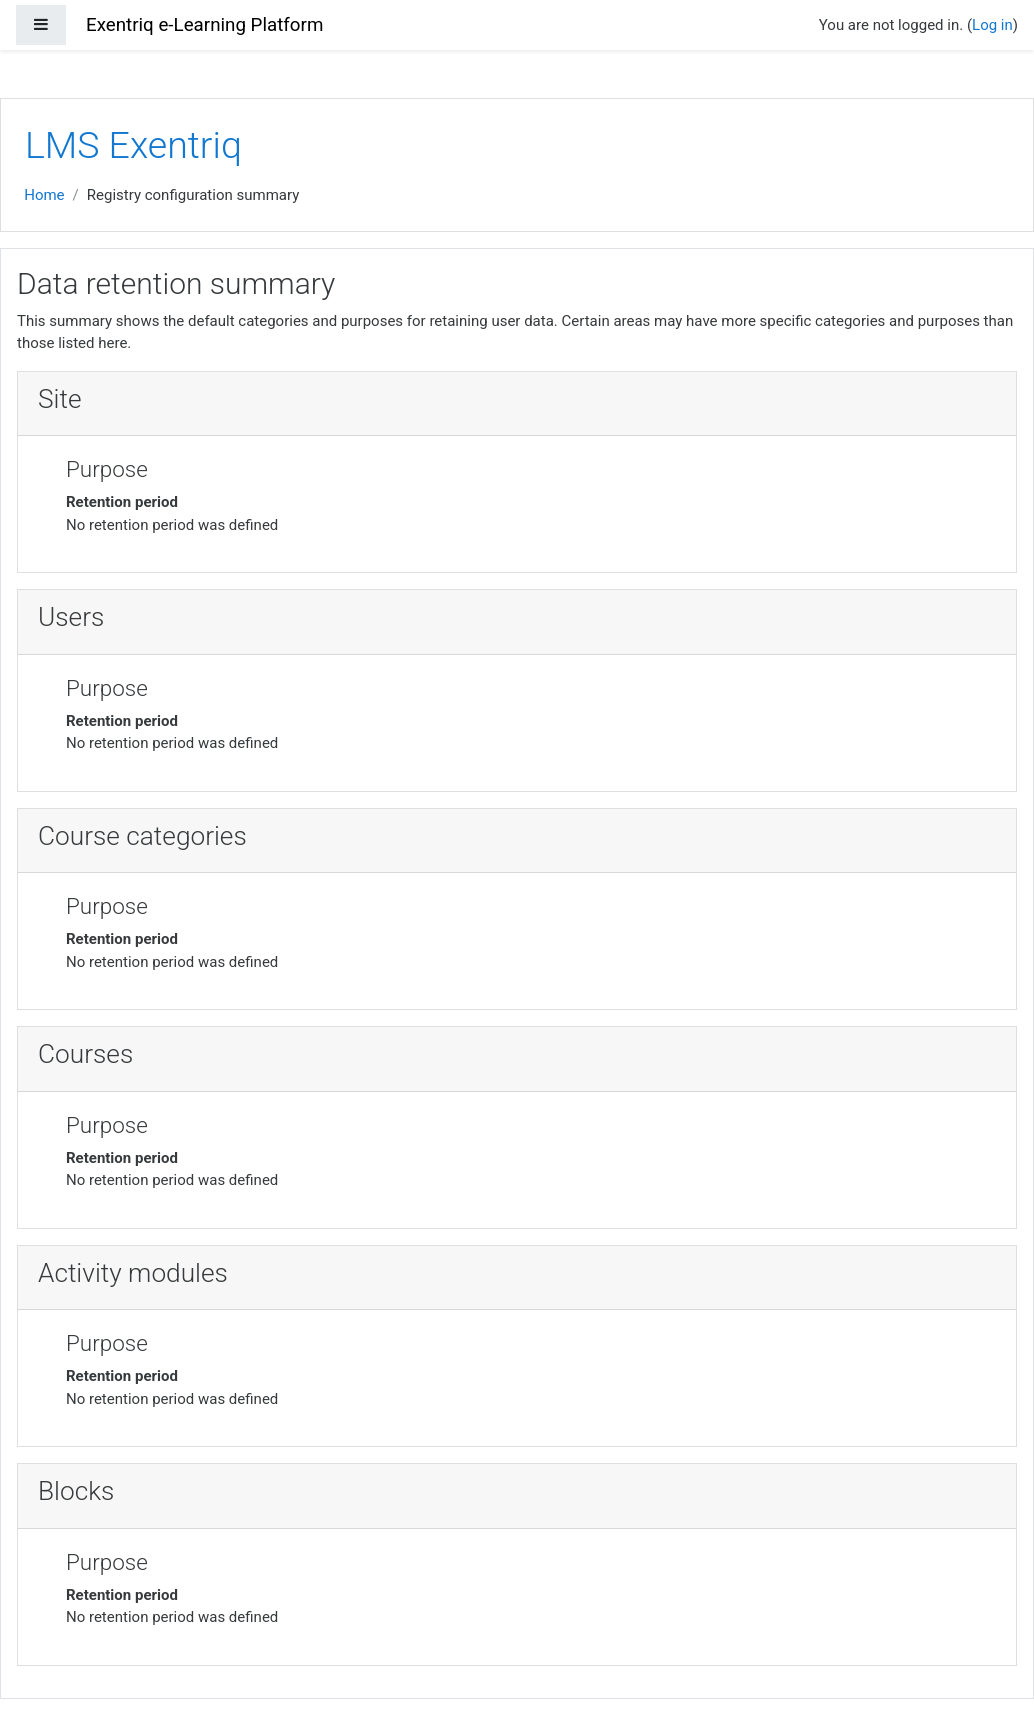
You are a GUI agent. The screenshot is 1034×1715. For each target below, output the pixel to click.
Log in (992, 25)
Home (44, 195)
